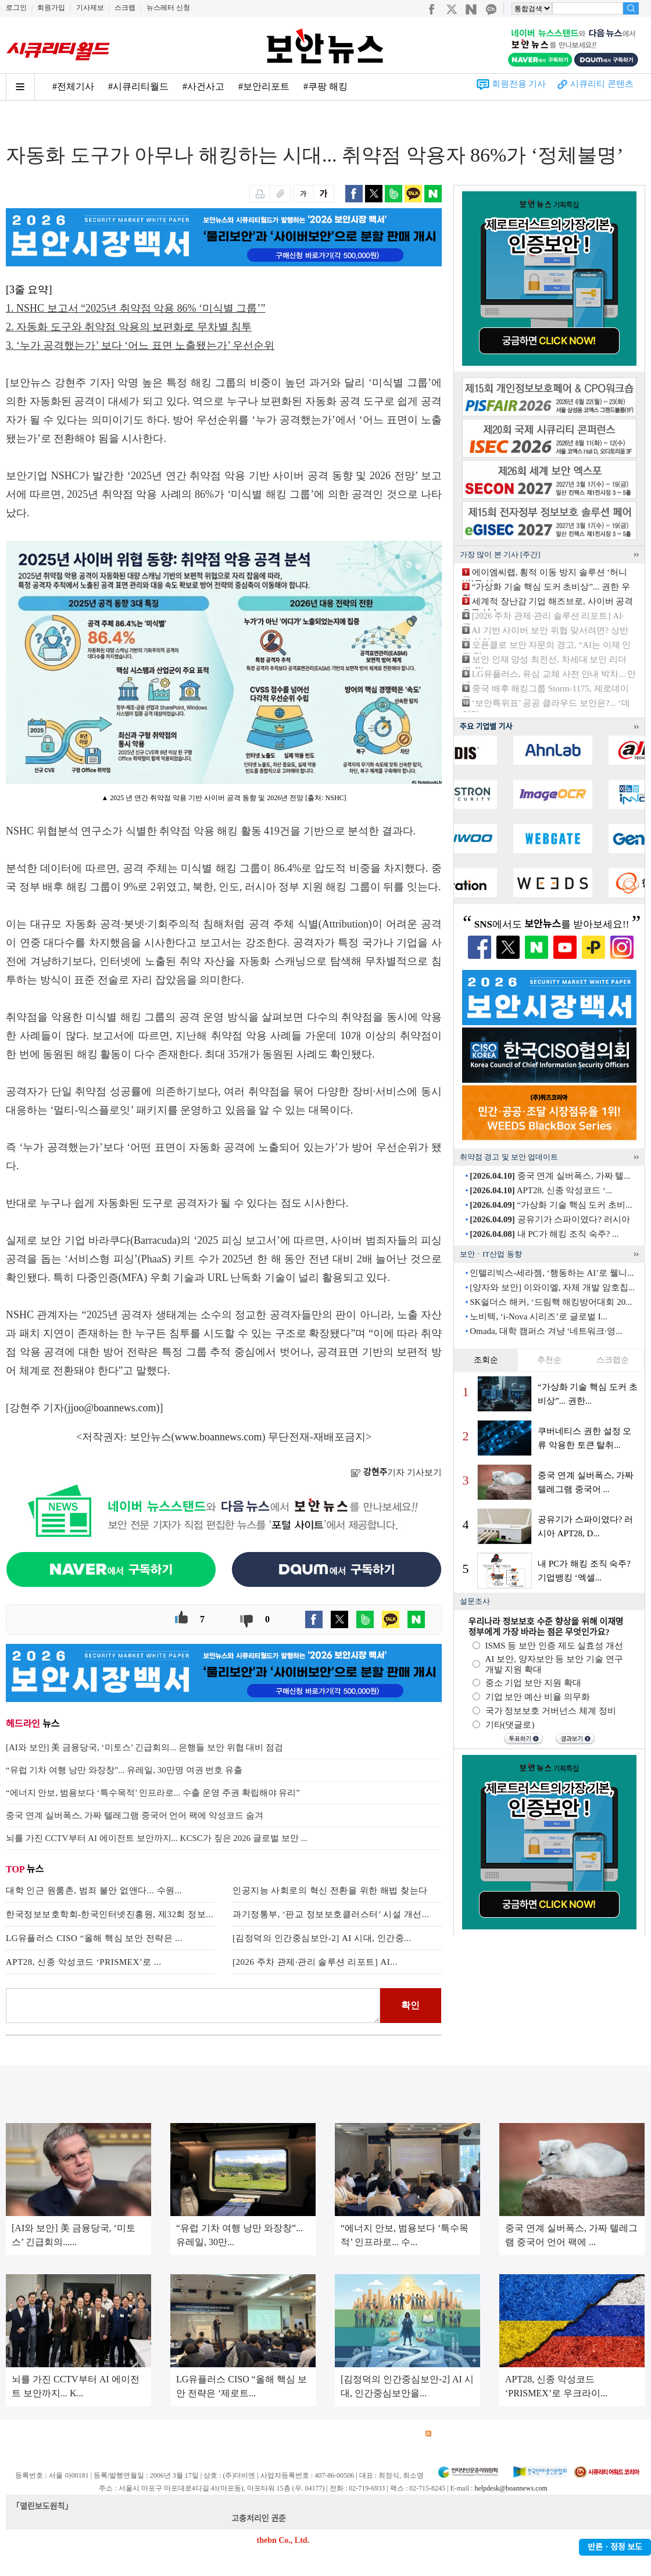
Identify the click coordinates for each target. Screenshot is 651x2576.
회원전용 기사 (519, 83)
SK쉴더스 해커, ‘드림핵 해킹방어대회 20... (551, 1302)
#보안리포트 (263, 86)
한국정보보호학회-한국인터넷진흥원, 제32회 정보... (109, 1914)
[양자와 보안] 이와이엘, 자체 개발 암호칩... (552, 1287)
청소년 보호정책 (225, 2433)
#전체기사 (73, 86)
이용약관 (102, 2433)
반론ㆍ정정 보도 (615, 2547)
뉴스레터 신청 (168, 7)
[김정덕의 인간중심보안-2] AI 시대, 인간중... (322, 1938)
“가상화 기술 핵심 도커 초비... (551, 1204)
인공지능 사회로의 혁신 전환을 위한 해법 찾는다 (330, 1890)
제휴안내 (359, 2433)
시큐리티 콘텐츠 (602, 83)
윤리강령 (278, 2433)
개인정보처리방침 (157, 2433)
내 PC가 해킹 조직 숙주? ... (544, 1234)
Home (16, 123)
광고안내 (61, 2433)
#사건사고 (203, 86)
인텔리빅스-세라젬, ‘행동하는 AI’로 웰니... (552, 1273)
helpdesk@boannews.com (510, 2488)
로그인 (16, 7)
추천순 (549, 1359)
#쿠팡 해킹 (325, 86)
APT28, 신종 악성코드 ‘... (541, 1190)
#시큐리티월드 (138, 86)
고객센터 (318, 2433)
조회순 (486, 1359)
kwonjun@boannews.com (330, 2518)
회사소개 (21, 2433)
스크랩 (125, 7)
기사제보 (90, 7)
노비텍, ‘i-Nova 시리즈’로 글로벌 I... (538, 1316)
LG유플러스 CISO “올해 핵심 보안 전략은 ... (94, 1938)
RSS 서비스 (450, 2433)
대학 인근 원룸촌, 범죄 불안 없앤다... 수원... (94, 1890)
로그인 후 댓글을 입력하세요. (193, 2005)
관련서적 (400, 2433)
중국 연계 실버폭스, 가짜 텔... (550, 1175)
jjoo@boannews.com (112, 1408)
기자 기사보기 (396, 1472)
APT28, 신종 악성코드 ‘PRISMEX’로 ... (84, 1962)
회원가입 (51, 7)
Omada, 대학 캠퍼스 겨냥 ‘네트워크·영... (546, 1331)
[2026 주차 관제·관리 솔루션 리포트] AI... (315, 1962)
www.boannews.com (218, 1437)
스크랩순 (612, 1359)
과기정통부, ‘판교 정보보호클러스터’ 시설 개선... (331, 1914)
